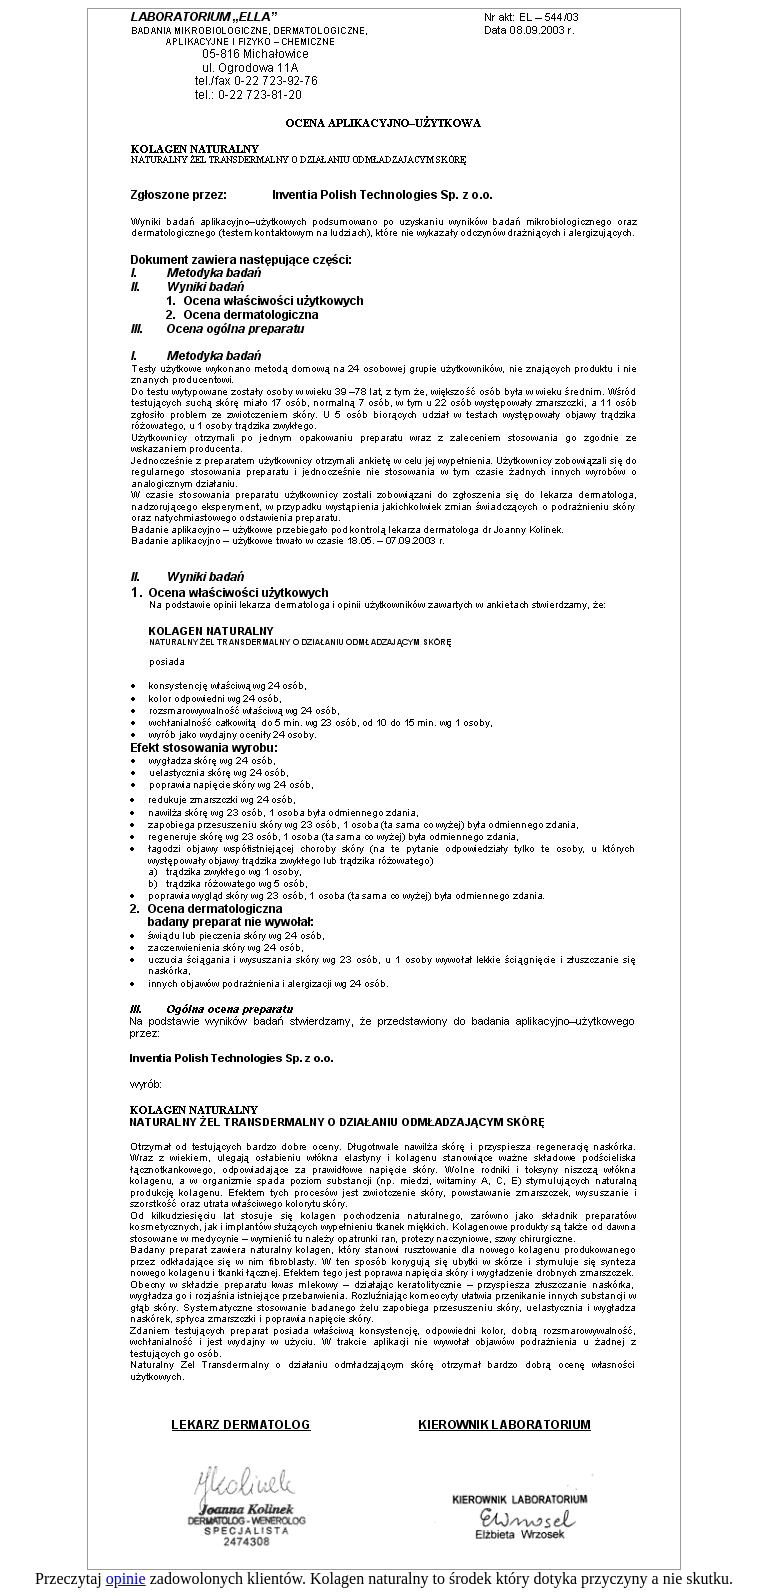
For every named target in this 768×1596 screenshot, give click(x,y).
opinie (126, 1578)
